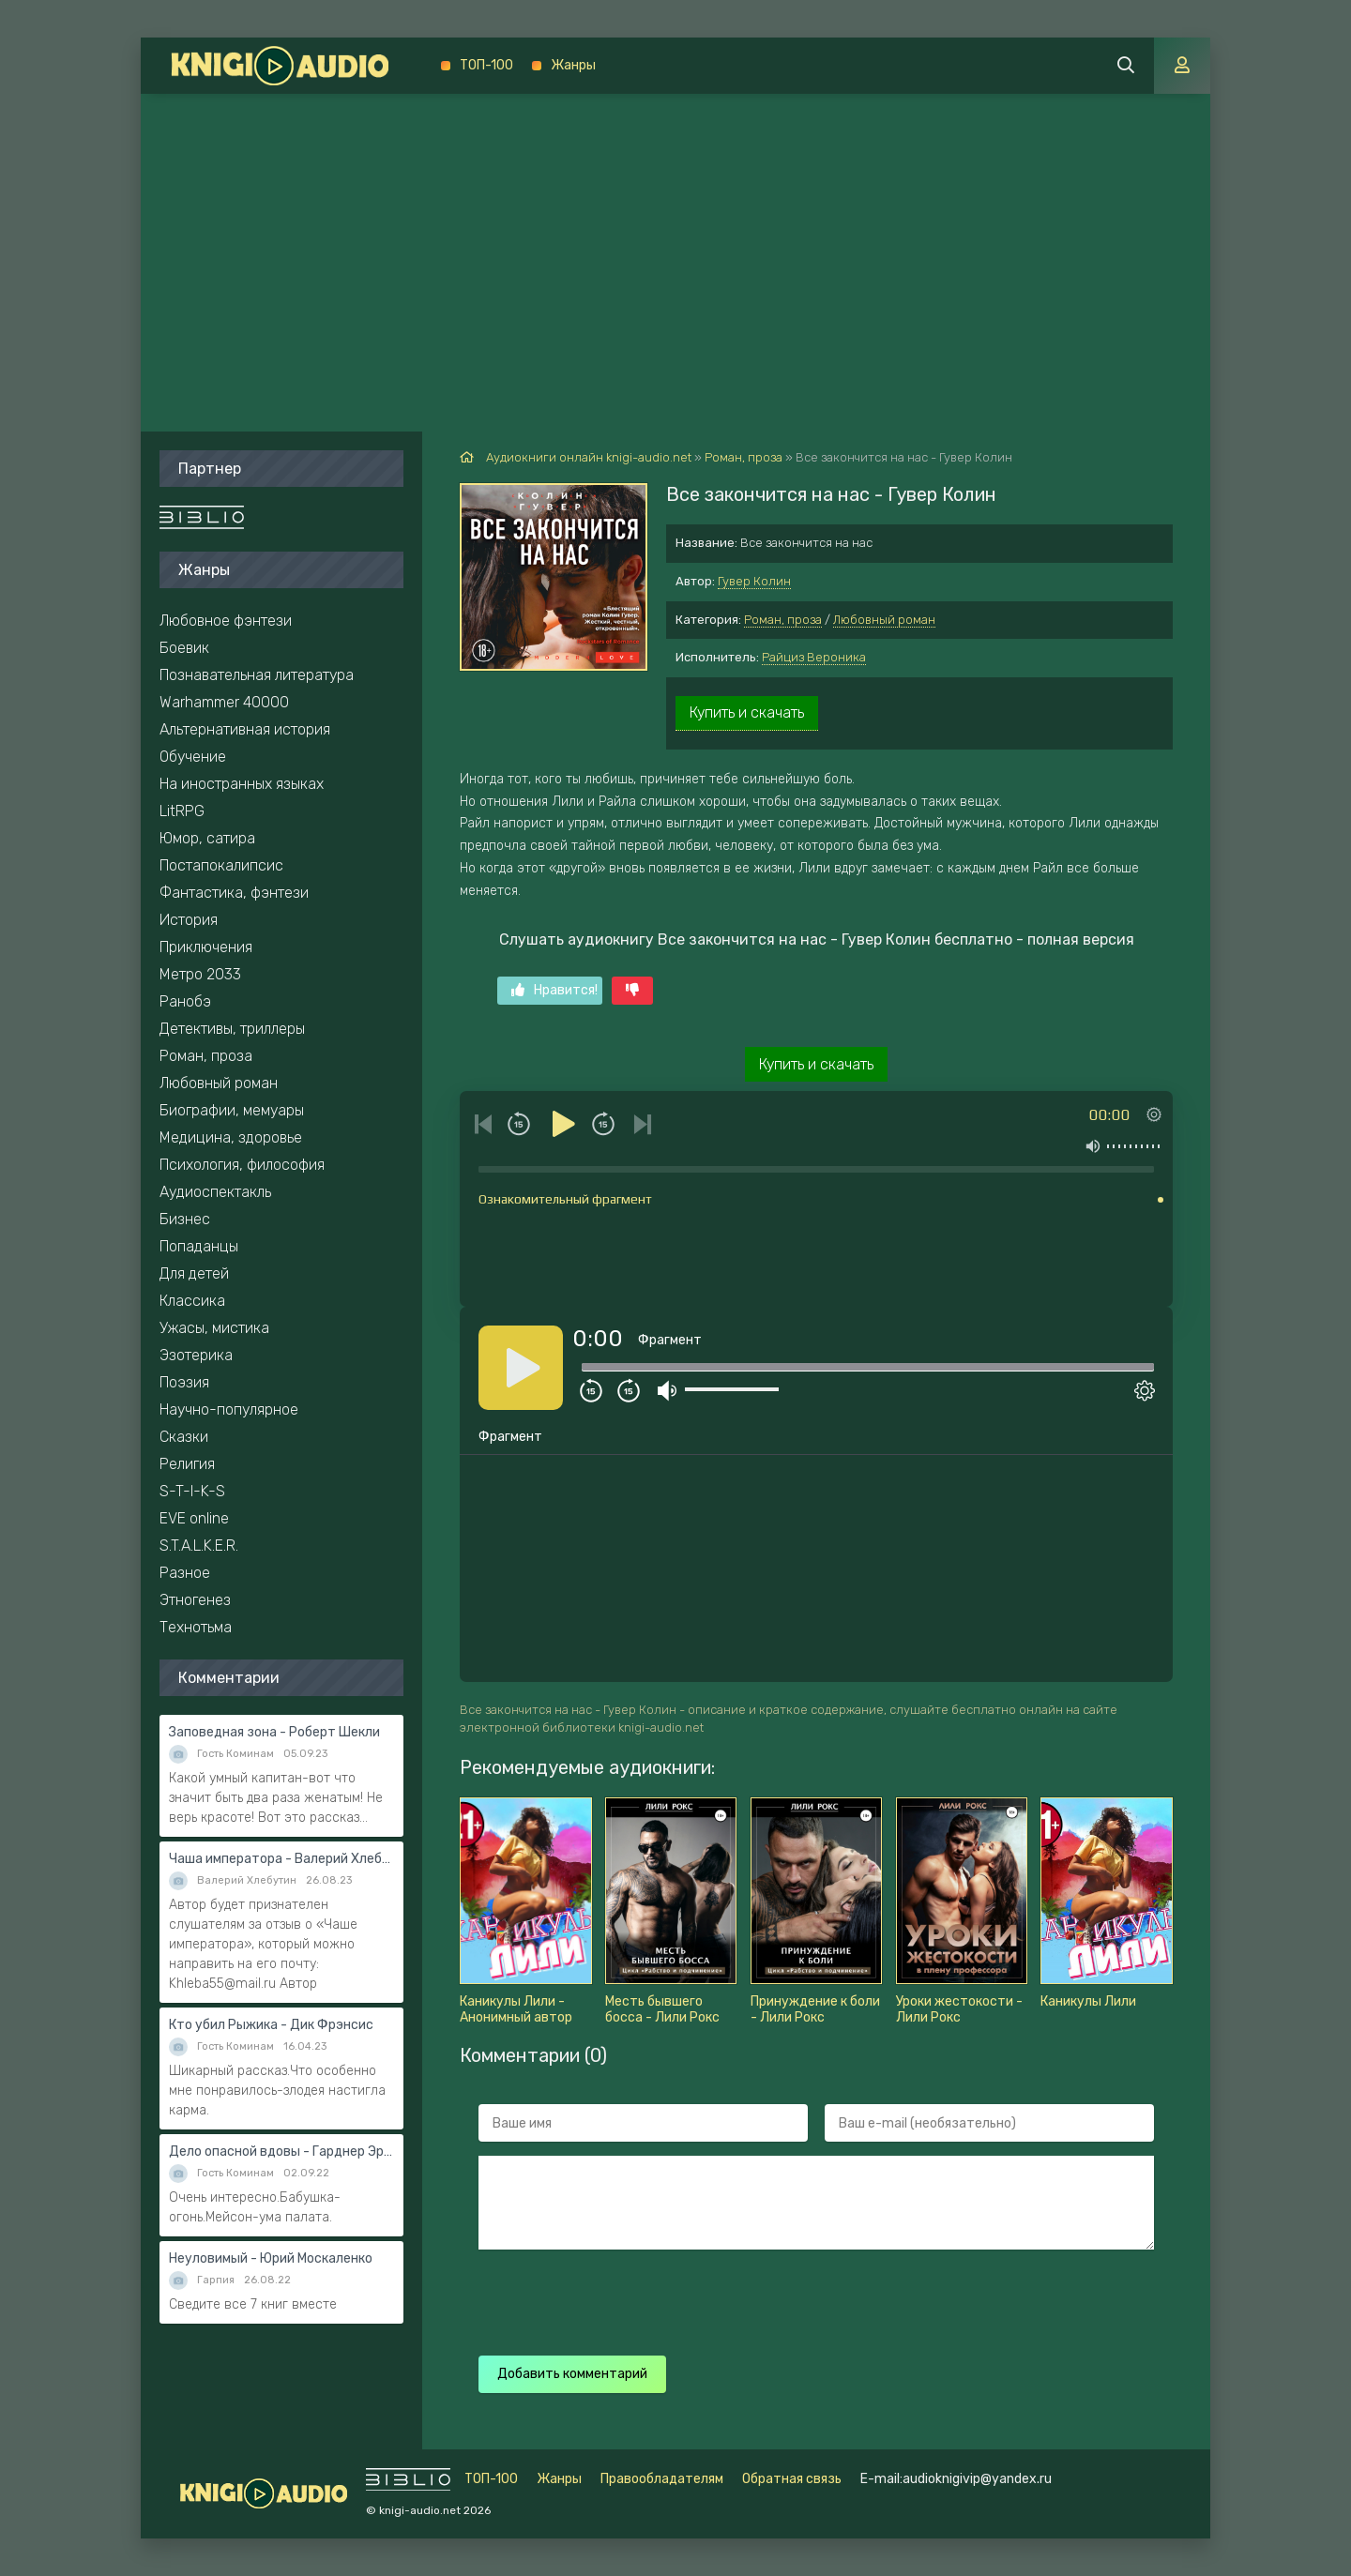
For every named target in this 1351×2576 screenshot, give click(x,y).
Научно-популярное (228, 1409)
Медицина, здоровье (230, 1137)
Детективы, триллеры (232, 1029)
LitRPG (182, 811)
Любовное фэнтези (225, 620)
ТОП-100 (486, 65)
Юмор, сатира (207, 838)
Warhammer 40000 (224, 702)
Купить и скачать (747, 712)
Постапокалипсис (221, 865)
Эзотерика (196, 1355)
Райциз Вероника (814, 657)
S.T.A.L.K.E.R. (198, 1545)
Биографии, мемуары (231, 1110)
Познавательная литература (256, 675)
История (188, 920)
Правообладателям (661, 2479)
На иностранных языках (241, 784)
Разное (184, 1573)
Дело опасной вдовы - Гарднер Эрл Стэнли (281, 2151)
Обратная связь (792, 2479)
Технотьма (195, 1627)
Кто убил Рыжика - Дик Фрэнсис (271, 2025)
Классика (192, 1301)
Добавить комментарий (572, 2374)
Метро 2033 (200, 974)
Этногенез (195, 1600)
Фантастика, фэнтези (234, 893)
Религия (187, 1464)
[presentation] (808, 2300)
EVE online (194, 1518)
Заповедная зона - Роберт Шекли (274, 1732)
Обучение (192, 756)
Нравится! (554, 990)
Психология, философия (242, 1165)
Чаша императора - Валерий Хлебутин (281, 1859)
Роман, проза (783, 620)
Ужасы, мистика (214, 1328)
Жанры (573, 65)
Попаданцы (198, 1246)
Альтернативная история (244, 729)
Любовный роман (884, 620)
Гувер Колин (754, 581)
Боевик (184, 648)
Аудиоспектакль (215, 1192)
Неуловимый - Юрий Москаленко (270, 2258)
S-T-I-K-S (192, 1491)
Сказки (183, 1437)
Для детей (194, 1273)
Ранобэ (185, 1001)
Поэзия (184, 1382)
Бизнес (184, 1219)
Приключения (205, 947)
